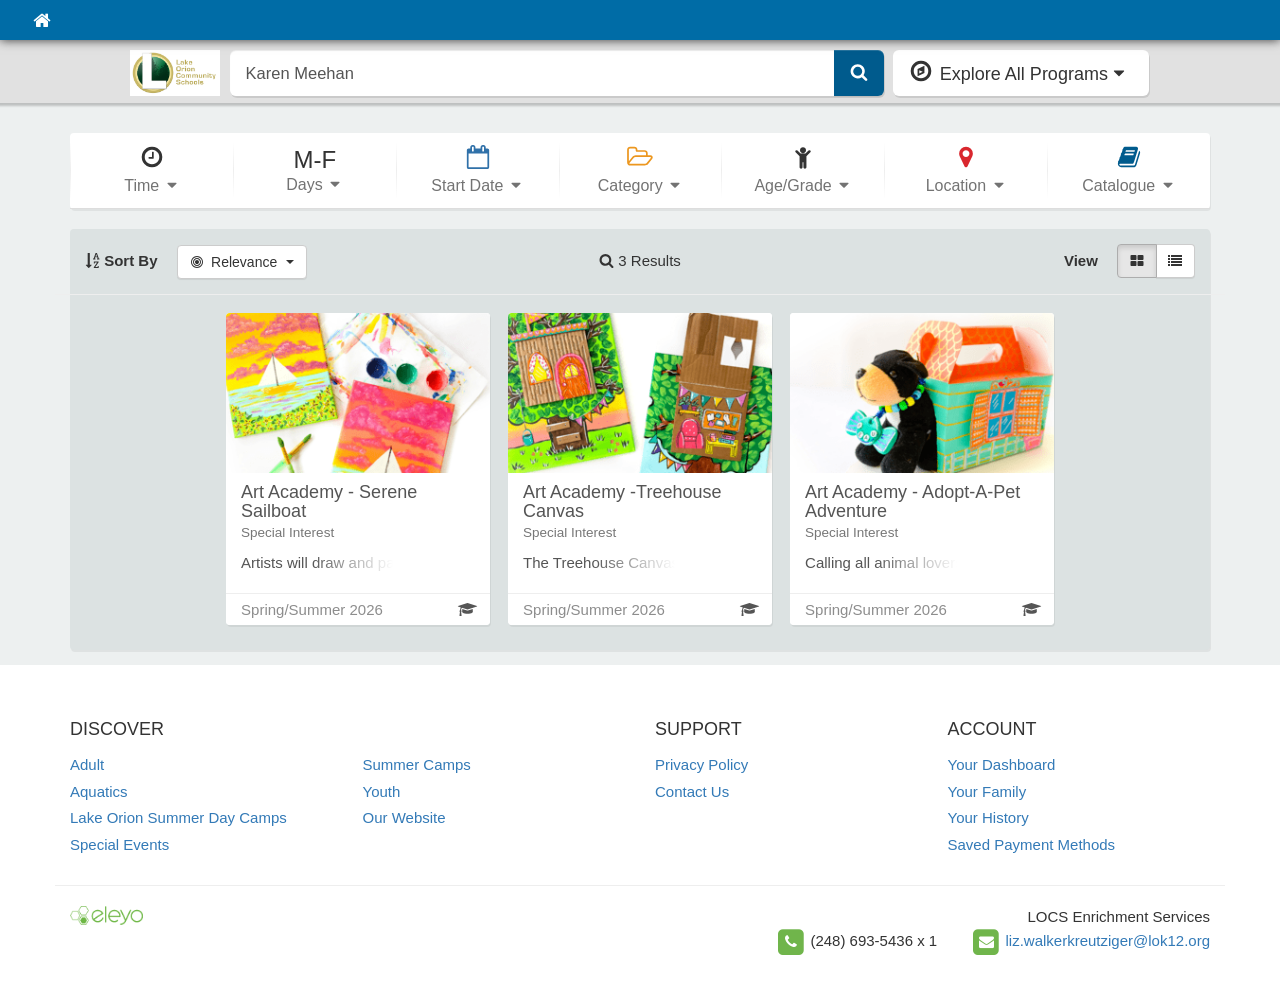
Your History (988, 817)
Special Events (119, 844)
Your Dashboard (1002, 764)
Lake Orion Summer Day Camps (178, 817)
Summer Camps (417, 764)
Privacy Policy (701, 764)
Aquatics (99, 791)
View (1081, 260)
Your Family (987, 791)
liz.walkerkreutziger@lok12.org (1108, 940)
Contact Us (692, 791)
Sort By (121, 260)
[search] (532, 73)
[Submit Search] (859, 73)
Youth (382, 791)
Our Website (404, 817)
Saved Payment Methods (1032, 844)
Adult (87, 764)
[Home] (41, 20)
